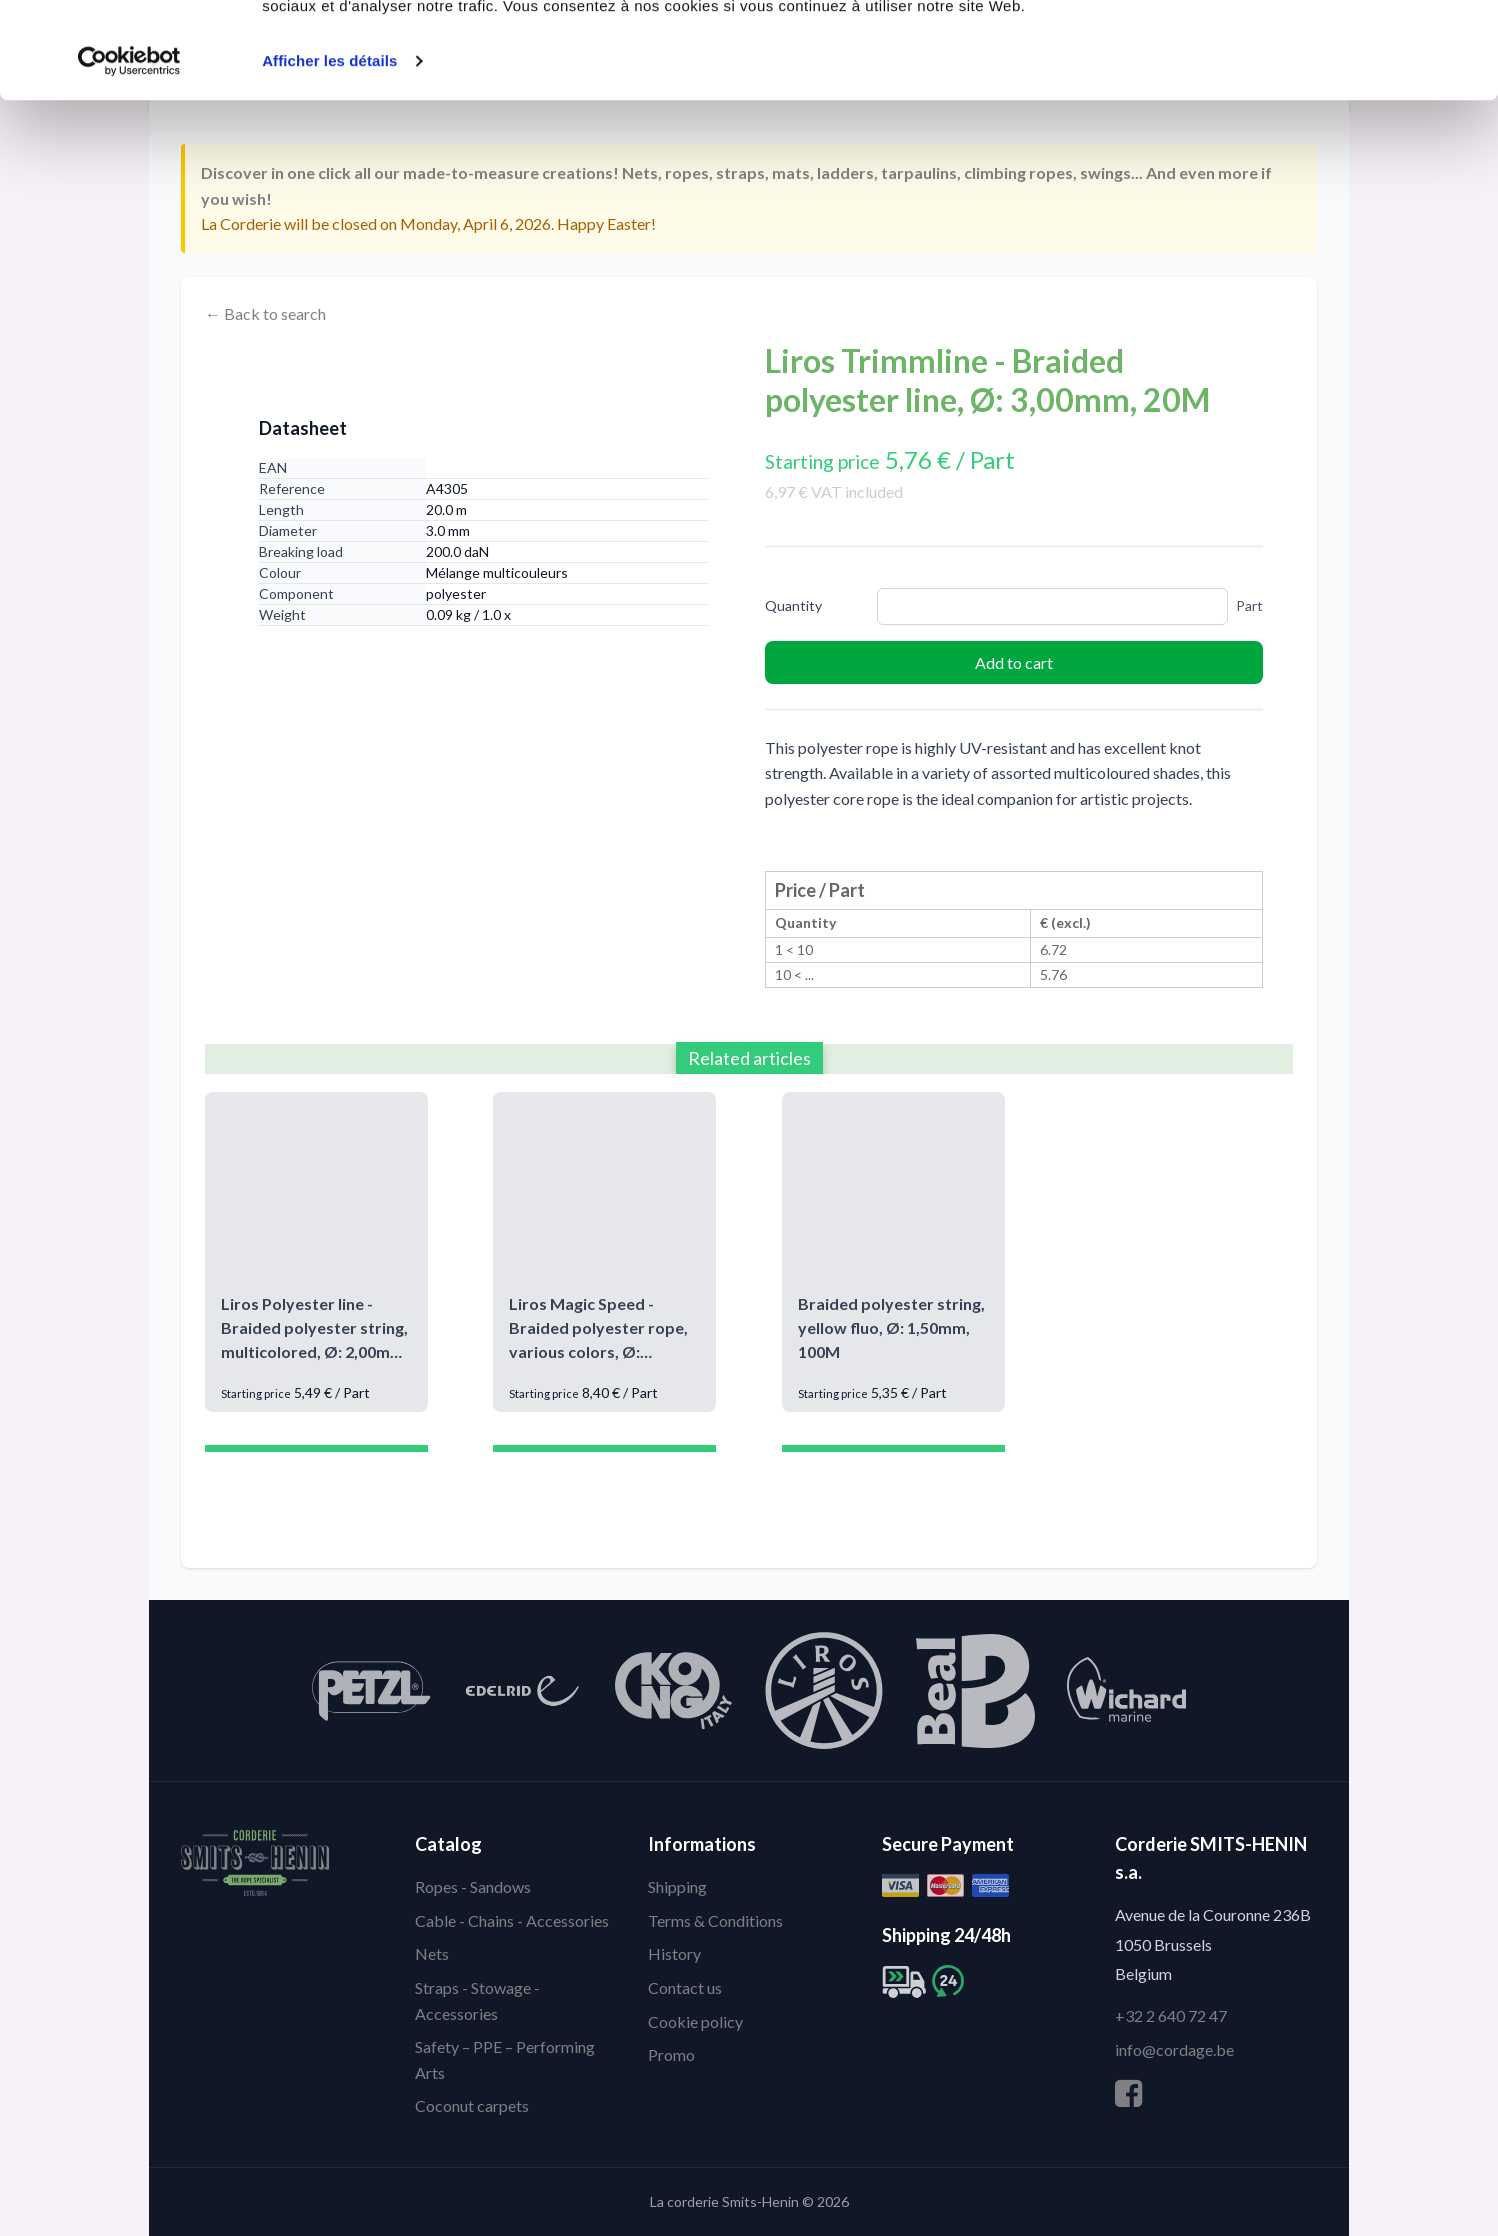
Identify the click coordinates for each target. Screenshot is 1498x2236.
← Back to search (265, 313)
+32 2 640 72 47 (1171, 2015)
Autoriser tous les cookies (1331, 52)
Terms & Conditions (715, 1920)
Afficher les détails (329, 151)
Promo (671, 2054)
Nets (432, 1953)
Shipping (677, 1886)
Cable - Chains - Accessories (512, 1920)
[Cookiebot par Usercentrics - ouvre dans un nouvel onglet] (129, 152)
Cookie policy (695, 2021)
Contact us (685, 1987)
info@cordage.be (1174, 2049)
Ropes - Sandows (473, 1886)
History (674, 1953)
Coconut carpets (472, 2105)
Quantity (793, 605)
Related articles (749, 1058)
